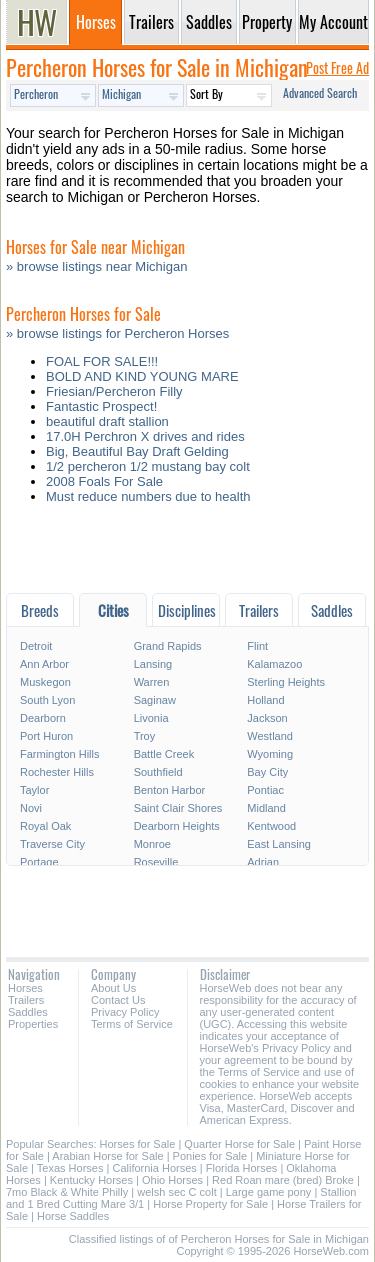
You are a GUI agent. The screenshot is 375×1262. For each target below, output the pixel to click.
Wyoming (270, 754)
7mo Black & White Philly (67, 1192)
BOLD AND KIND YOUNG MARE (142, 376)
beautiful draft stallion (107, 421)
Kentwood (271, 826)
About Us (113, 988)
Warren (152, 682)
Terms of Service (132, 1024)
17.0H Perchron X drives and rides (145, 436)
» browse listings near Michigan (96, 266)
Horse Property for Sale (210, 1204)
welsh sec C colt (176, 1192)
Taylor (34, 790)
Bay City (267, 772)
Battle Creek (164, 754)
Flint (257, 646)
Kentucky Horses (91, 1180)
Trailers (26, 1000)
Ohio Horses (172, 1180)
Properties (33, 1024)
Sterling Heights (286, 682)
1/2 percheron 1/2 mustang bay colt (148, 466)
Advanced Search (320, 92)
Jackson (267, 718)
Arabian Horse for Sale (107, 1156)
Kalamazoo (274, 664)
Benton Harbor (170, 790)
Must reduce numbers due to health (148, 496)
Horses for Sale (138, 1144)
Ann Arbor (44, 664)
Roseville (156, 862)
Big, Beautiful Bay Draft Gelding (137, 451)
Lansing (153, 664)
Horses (25, 988)
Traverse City (52, 844)
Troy (145, 736)
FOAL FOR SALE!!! (102, 361)
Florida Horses (242, 1168)
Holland (265, 700)
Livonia (151, 718)
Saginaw (155, 700)
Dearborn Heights (177, 826)
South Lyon (47, 700)
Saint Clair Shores (178, 808)
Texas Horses (70, 1168)
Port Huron (46, 736)
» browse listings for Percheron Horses (117, 333)
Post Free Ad (337, 67)
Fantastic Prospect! (101, 406)
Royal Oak (45, 826)
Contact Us (118, 1000)
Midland (266, 808)
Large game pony (269, 1192)
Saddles (28, 1012)
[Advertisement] (187, 553)
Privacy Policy (125, 1012)
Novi (31, 808)
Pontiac (265, 790)
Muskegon (45, 682)
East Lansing (279, 844)
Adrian (263, 862)
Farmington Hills (59, 754)
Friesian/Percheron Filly (114, 391)
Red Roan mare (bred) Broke (283, 1180)
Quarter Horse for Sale (239, 1144)
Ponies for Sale (210, 1156)
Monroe (152, 844)
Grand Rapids (168, 646)
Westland (270, 736)
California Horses (154, 1168)
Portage (39, 862)
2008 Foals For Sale (104, 481)
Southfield (158, 772)
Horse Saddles (73, 1216)
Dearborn (43, 718)
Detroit (36, 646)
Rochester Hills (57, 772)
